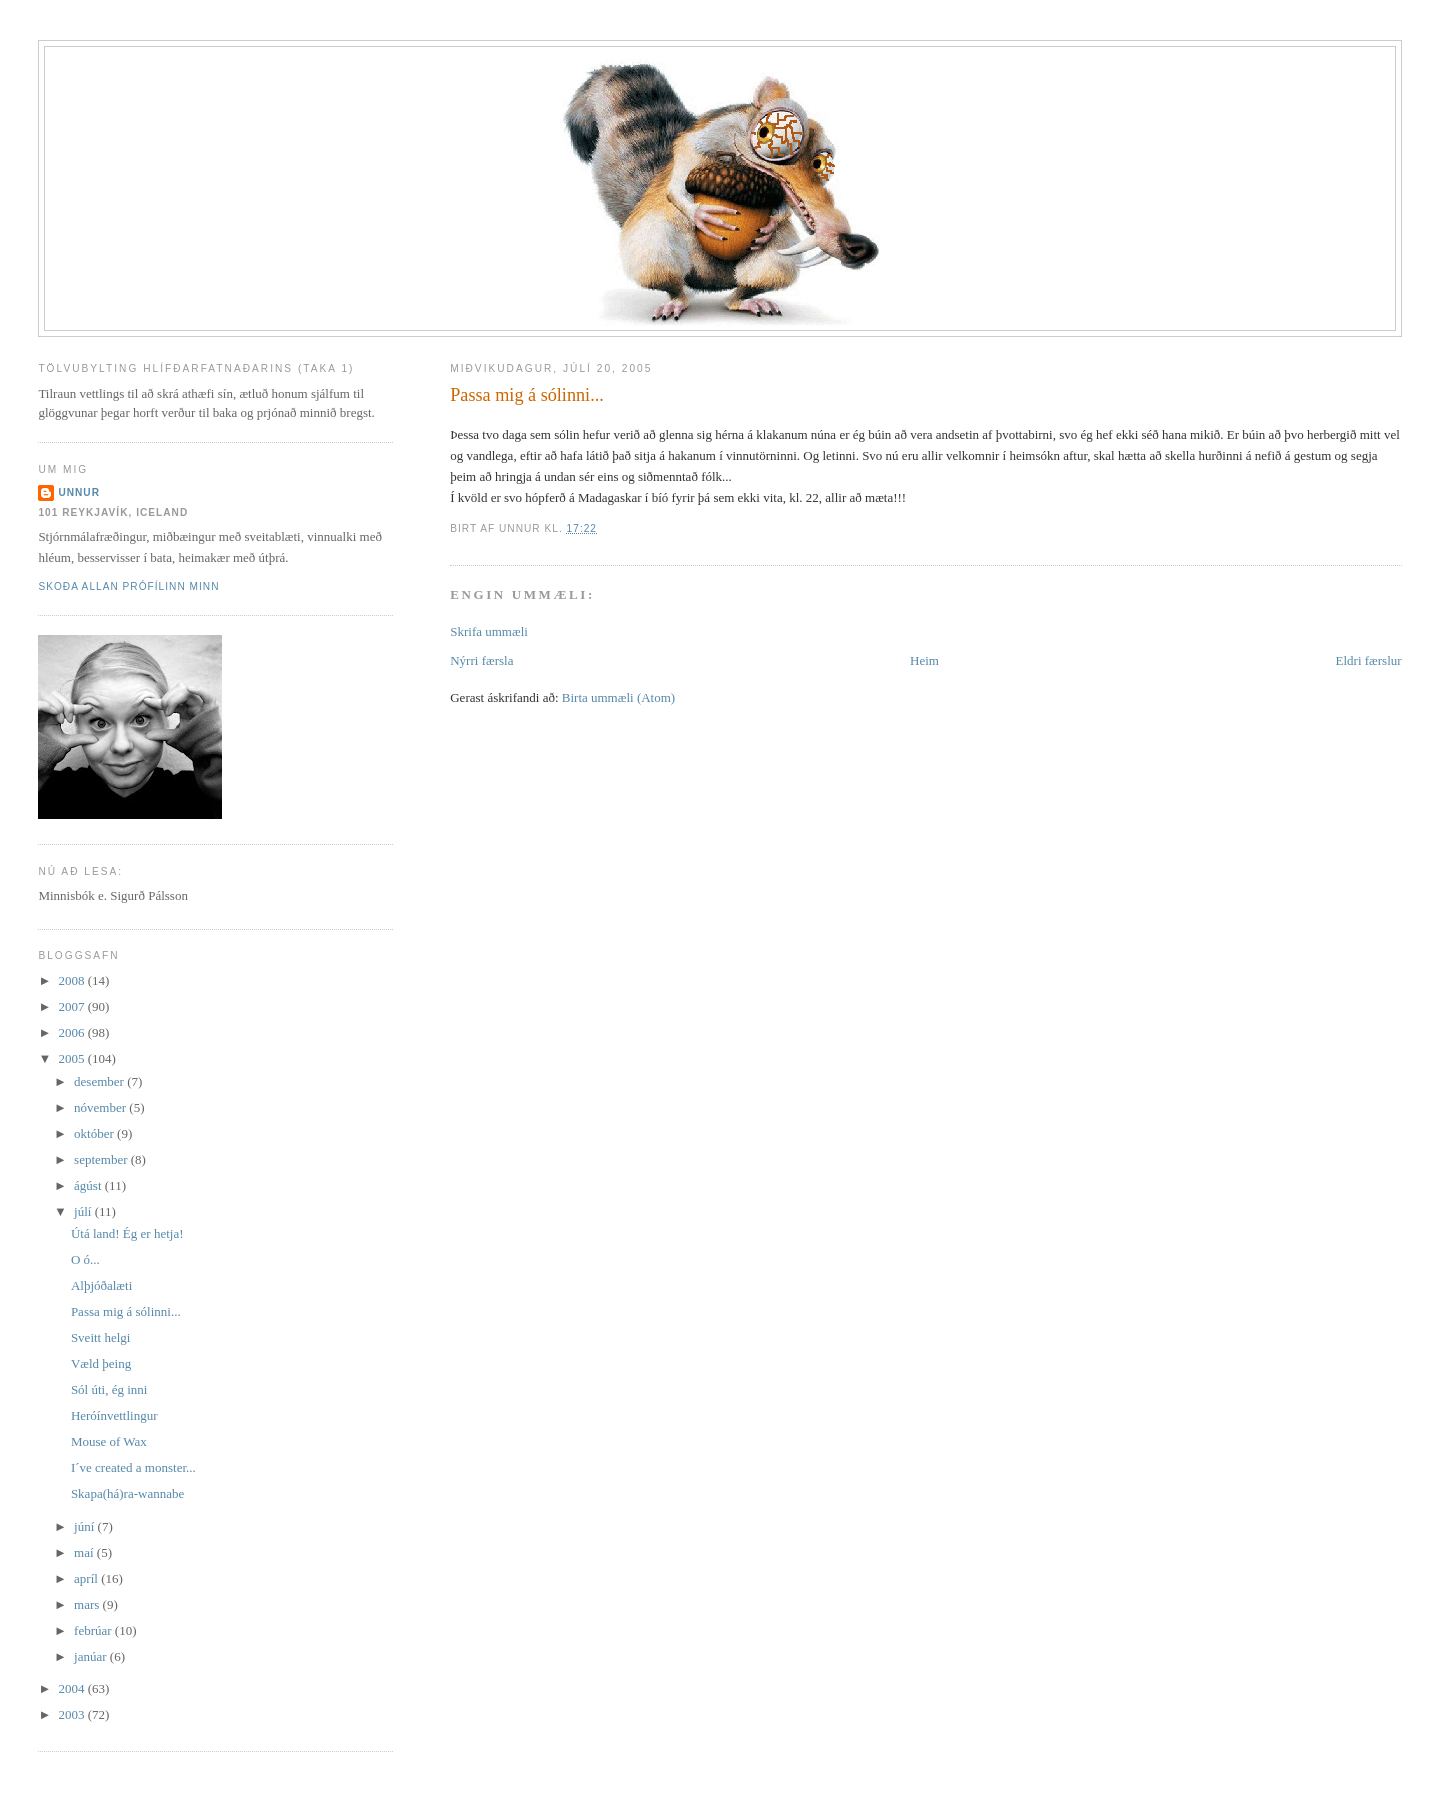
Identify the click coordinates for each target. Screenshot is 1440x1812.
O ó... (85, 1259)
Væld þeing (101, 1363)
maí (85, 1552)
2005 (72, 1058)
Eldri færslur (1369, 660)
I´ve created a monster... (133, 1467)
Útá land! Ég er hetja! (127, 1233)
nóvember (101, 1107)
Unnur (79, 492)
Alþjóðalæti (101, 1285)
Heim (924, 660)
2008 (72, 980)
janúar (92, 1656)
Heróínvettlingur (114, 1415)
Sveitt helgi (101, 1337)
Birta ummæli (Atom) (618, 697)
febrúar (94, 1630)
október (95, 1133)
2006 (72, 1032)
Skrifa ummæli (489, 631)
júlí (84, 1211)
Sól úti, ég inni (109, 1389)
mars (88, 1604)
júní (85, 1526)
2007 (72, 1006)
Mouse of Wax (109, 1441)
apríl (87, 1578)
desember (100, 1081)
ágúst (89, 1185)
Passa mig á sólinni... (527, 395)
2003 (72, 1714)
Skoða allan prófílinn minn (128, 586)
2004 (72, 1688)
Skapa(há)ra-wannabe (127, 1493)
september (102, 1159)
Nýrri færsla (481, 660)
